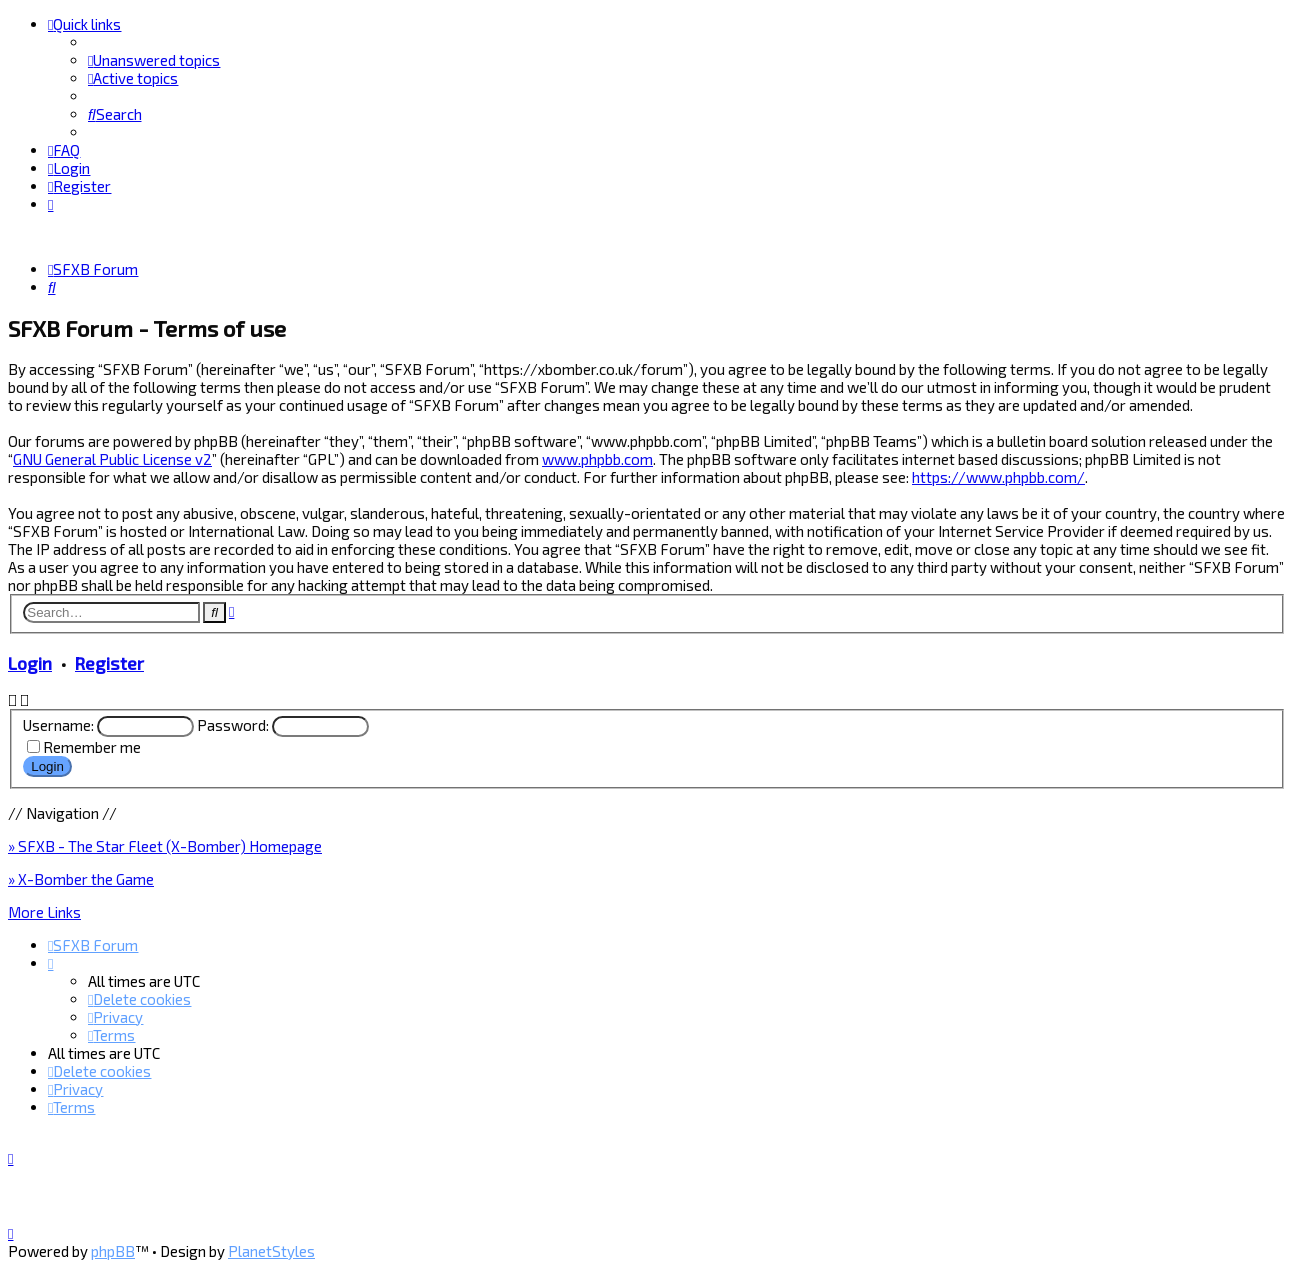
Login (30, 662)
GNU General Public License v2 (112, 459)
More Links (44, 911)
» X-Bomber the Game (81, 878)
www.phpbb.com (597, 459)
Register (109, 662)
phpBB (113, 1251)
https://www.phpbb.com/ (998, 477)
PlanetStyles (271, 1251)
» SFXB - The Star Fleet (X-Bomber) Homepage (165, 845)
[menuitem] (154, 60)
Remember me (92, 747)
